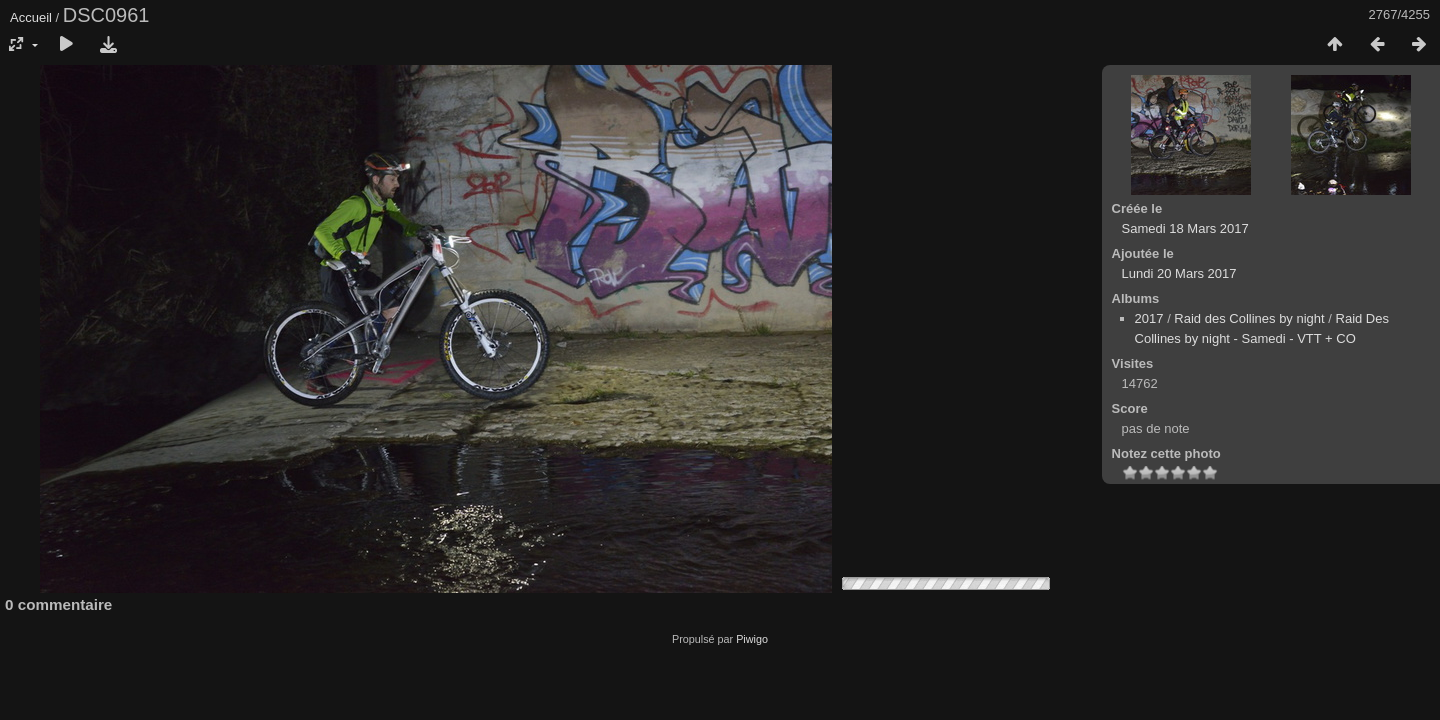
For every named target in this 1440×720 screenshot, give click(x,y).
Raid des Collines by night (1249, 318)
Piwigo (752, 639)
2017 (1149, 318)
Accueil (31, 17)
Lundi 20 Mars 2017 (1179, 273)
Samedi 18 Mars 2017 (1185, 228)
